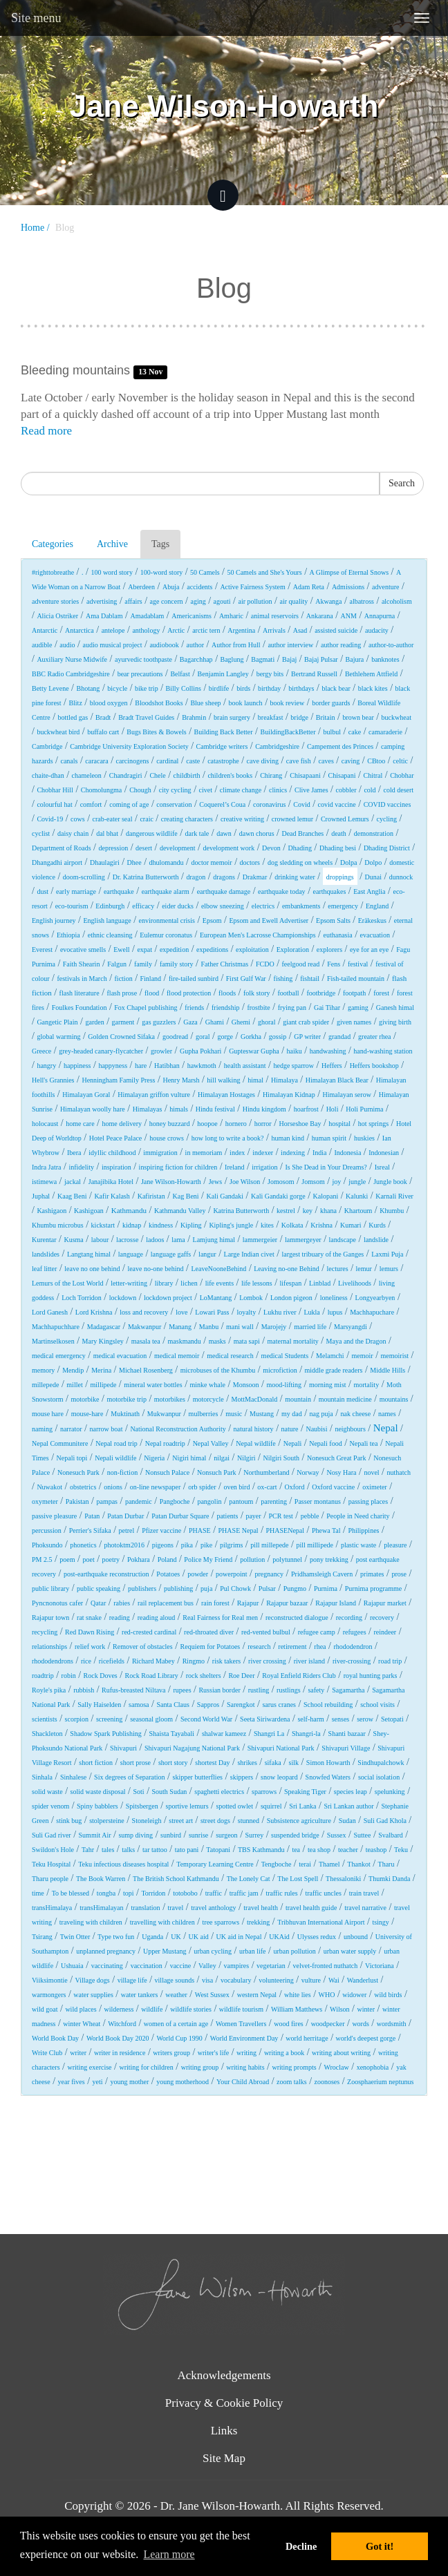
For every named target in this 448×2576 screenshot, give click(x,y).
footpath (354, 993)
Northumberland (266, 1472)
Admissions (348, 587)
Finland (151, 978)
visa (207, 1980)
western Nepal (257, 1994)
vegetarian (271, 1965)
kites (267, 1225)
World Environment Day (244, 2038)
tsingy (380, 1922)
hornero (236, 1123)
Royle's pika (49, 1690)
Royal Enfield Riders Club (298, 1675)
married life (310, 1326)
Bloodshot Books (159, 703)
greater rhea (374, 1036)
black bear (335, 688)
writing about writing (341, 2053)
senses (341, 1719)
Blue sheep (205, 703)
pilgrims (231, 1545)
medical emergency (59, 1355)
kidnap (131, 1225)
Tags (160, 544)
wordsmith (392, 2024)
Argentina (241, 630)
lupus (335, 1312)
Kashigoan (89, 1210)
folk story (256, 993)
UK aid (199, 1936)
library (164, 1283)
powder (197, 1574)
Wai (333, 1980)
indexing (293, 1152)
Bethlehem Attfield (371, 674)
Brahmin (194, 717)
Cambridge (47, 746)
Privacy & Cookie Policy (224, 2403)
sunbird (170, 1835)
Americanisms (191, 616)
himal (255, 1080)
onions (113, 1487)
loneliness (334, 1297)
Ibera (74, 1152)
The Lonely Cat (248, 1878)
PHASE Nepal (238, 1530)
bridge (299, 717)
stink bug (69, 1820)
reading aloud (157, 1617)
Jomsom (312, 1181)
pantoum (241, 1501)
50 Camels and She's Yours (264, 572)
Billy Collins (183, 688)
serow (365, 1719)
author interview (290, 645)
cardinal (167, 761)
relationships (49, 1646)
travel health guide (311, 1907)
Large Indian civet (249, 1254)
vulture (311, 1980)
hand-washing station (382, 1051)
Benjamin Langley (223, 674)
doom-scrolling (84, 877)
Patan (92, 1516)
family (143, 964)
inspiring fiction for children (178, 1167)
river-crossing (352, 1661)
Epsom (212, 920)
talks (128, 1849)
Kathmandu (129, 1210)
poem (67, 1559)
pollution (252, 1559)
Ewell (121, 949)
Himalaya (284, 1080)
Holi (332, 1109)
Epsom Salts (333, 920)
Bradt (103, 717)
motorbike (85, 1399)
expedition (174, 949)
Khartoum (358, 1210)
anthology (146, 630)
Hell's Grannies (53, 1080)
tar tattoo (154, 1849)
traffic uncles (323, 1893)
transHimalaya (52, 1907)
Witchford (122, 2024)
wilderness (119, 2009)
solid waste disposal (98, 1791)
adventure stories (55, 601)
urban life (252, 1951)
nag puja (321, 1414)
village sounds (175, 1980)
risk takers (226, 1661)
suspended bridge (295, 1835)
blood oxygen (109, 703)
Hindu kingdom (264, 1109)
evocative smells (83, 949)
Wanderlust (362, 1980)
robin (69, 1675)
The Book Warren (100, 1878)
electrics (263, 906)
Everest (42, 949)
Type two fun (115, 1936)
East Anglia (369, 891)
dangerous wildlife (152, 833)
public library (50, 1588)
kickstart (103, 1225)
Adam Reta (308, 587)
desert (144, 848)
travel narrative (365, 1907)
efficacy (143, 906)
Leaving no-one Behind (286, 1268)
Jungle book (390, 1181)
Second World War (206, 1719)
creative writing (242, 819)
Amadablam (147, 616)
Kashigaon (51, 1210)
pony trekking (329, 1559)
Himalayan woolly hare (92, 1109)
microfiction (280, 1370)
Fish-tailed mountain (355, 978)
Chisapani (342, 775)
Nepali (292, 1443)
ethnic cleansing (110, 935)
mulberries (203, 1414)
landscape (342, 1239)
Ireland (234, 1167)
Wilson (340, 2009)
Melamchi (330, 1355)
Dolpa (348, 862)
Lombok (251, 1297)
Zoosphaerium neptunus (380, 2082)
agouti (222, 601)
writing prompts (294, 2067)
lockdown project (168, 1297)
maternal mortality (293, 1341)
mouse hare (48, 1414)
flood (151, 993)
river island (309, 1661)
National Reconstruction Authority (177, 1429)
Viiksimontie (50, 1980)
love (181, 1312)
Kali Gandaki (224, 1196)
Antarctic (44, 630)
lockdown (122, 1297)
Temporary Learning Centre (214, 1864)
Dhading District (387, 848)
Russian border (219, 1690)
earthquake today (282, 891)
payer (253, 1516)
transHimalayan (101, 1907)
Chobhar (401, 775)
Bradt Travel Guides (146, 717)
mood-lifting (284, 1385)
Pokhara (138, 1559)
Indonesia (347, 1152)
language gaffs (171, 1254)
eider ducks (178, 906)
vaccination (146, 1965)
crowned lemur (292, 819)
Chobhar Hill (55, 790)
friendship (226, 1007)
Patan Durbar (125, 1516)
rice (86, 1661)
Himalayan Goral (86, 1094)
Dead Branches (302, 833)
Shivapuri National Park (281, 1748)
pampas (107, 1501)
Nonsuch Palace (167, 1472)
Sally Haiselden (99, 1704)
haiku (294, 1051)
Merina (101, 1370)
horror (263, 1123)
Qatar (98, 1603)
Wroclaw (336, 2067)
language (130, 1254)
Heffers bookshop (374, 1065)
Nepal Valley (211, 1443)
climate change (240, 790)
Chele (157, 775)
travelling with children (162, 1922)
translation (145, 1907)
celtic (400, 761)
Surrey (254, 1835)
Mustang (262, 1414)
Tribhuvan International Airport (320, 1922)
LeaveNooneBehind (218, 1268)
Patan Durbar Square (180, 1516)
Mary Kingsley (103, 1341)
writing (246, 2053)
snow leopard (279, 1777)
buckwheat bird (58, 732)
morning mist (327, 1385)
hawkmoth (201, 1065)
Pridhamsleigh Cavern (322, 1574)
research (259, 1646)
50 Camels (205, 572)
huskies (364, 1138)
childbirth (187, 775)
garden (94, 1022)
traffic (213, 1893)
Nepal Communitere (60, 1443)
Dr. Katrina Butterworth (146, 877)
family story (177, 964)
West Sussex (212, 1994)
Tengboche (276, 1864)
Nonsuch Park (216, 1472)
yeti (98, 2082)
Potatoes (168, 1574)
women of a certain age (176, 2024)
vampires (237, 1965)
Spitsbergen (142, 1806)
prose (399, 1574)
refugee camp (316, 1632)
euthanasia (337, 935)
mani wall (240, 1326)
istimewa (44, 1181)
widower (354, 1994)
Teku (401, 1849)
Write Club (47, 2053)
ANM (349, 616)
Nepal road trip (116, 1443)
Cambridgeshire (277, 746)
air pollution (255, 601)
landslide (376, 1239)
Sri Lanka (302, 1806)
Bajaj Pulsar (321, 659)
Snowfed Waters (328, 1777)
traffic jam (244, 1893)
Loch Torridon (82, 1297)
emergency (343, 906)
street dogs (215, 1820)
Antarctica (79, 630)
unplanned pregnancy (106, 1951)
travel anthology (213, 1907)
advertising (101, 601)
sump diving (135, 1835)
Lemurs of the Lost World (67, 1283)
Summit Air (95, 1835)
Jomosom (281, 1181)
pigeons (163, 1545)
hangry (46, 1065)
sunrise (198, 1835)
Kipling (191, 1225)
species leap (350, 1791)
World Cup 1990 (179, 2038)
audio (67, 645)
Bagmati (262, 659)
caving (351, 761)
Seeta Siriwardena (265, 1719)
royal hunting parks (371, 1675)
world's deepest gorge (366, 2038)
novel (371, 1472)
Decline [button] (301, 2546)
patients (227, 1516)
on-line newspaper (155, 1487)
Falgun (117, 964)
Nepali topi (72, 1458)
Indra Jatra (46, 1167)
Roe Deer (241, 1675)
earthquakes (329, 891)
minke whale (207, 1385)
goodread (175, 1036)
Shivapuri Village (345, 1748)
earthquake (119, 891)
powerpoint (232, 1574)
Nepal (385, 1427)
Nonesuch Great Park (336, 1458)
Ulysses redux (316, 1936)
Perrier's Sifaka (90, 1530)
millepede (45, 1385)
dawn (224, 833)
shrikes (246, 1762)
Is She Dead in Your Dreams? (325, 1167)
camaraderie (385, 732)
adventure (385, 587)
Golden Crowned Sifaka (121, 1036)
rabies (121, 1603)
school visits (377, 1704)
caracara (96, 761)
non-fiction (122, 1472)
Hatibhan (167, 1065)
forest (381, 993)
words (360, 2024)
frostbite (258, 1007)
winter (366, 2009)
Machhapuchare (372, 1312)
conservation (174, 804)
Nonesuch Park (78, 1472)
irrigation (264, 1167)
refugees (354, 1632)
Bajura (355, 659)
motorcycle (208, 1399)
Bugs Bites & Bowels (156, 732)
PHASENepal (285, 1530)
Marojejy (274, 1326)
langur (207, 1254)
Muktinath (125, 1414)
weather (176, 1994)
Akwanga (328, 601)
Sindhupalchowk (380, 1762)
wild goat (45, 2009)
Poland (167, 1559)
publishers (142, 1588)
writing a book (284, 2053)
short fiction (96, 1762)
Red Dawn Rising (89, 1632)
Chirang (271, 775)
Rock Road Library (151, 1675)
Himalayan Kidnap (289, 1094)
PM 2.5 (42, 1559)
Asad (300, 630)
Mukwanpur (164, 1414)
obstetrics (83, 1487)
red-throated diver (209, 1632)
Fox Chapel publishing (145, 1007)
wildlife (151, 2009)
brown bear (357, 717)
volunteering (276, 1980)
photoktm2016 (124, 1545)
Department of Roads (61, 848)
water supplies (93, 1994)
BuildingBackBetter (287, 732)
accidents (199, 587)
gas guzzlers (159, 1022)
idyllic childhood (112, 1152)
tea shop (319, 1849)
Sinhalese (73, 1777)
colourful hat (54, 804)
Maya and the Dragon (356, 1341)
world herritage (307, 2038)
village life (132, 1980)
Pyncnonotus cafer (57, 1603)
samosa (139, 1704)
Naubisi (316, 1429)
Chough (140, 790)
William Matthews (296, 2009)
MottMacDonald (255, 1399)
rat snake (89, 1617)
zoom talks (292, 2082)
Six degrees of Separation (129, 1777)
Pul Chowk (235, 1588)
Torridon (153, 1893)
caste (193, 761)
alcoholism (397, 601)
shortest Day (212, 1762)
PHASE (200, 1530)
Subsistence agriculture (299, 1820)
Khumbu (392, 1210)
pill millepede (269, 1545)
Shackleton (47, 1733)
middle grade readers (334, 1370)
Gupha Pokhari (200, 1051)
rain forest (215, 1603)
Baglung (232, 659)
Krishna (321, 1225)
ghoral (267, 1022)
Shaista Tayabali (172, 1733)
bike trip (146, 688)
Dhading (300, 848)
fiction (124, 978)
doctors (250, 862)
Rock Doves (101, 1675)
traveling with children (90, 1922)
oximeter (374, 1487)
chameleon (87, 775)
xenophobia (373, 2067)
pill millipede (314, 1545)
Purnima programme (373, 1588)
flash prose (122, 993)
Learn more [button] (168, 2554)
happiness (77, 1065)
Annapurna (379, 616)
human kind (287, 1138)
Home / (35, 227)
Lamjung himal (214, 1239)
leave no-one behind (155, 1268)
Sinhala (42, 1777)
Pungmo (294, 1588)
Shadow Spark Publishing (105, 1733)
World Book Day (55, 2038)
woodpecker (328, 2024)
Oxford (295, 1487)
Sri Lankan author (348, 1806)
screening (109, 1719)
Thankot (358, 1864)
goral (203, 1036)
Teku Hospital (51, 1864)
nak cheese (356, 1414)
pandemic (138, 1501)
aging (197, 601)
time (38, 1893)
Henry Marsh (180, 1080)
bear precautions (140, 674)
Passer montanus (318, 1501)
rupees (182, 1690)
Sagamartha (348, 1690)
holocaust (45, 1123)
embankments (301, 906)
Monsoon (246, 1385)
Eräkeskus (372, 920)
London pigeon (291, 1297)
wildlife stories (191, 2009)
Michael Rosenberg (146, 1370)
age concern (166, 601)
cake (354, 732)
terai (305, 1864)
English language (107, 920)
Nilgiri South (281, 1458)
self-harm (310, 1719)
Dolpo (373, 862)
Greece (41, 1051)
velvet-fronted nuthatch (325, 1965)
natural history (254, 1429)
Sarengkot (241, 1704)
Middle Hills (387, 1370)
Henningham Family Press (118, 1080)
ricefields (111, 1661)
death (338, 833)
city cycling (175, 790)
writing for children (146, 2067)
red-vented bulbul (265, 1632)
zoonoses (327, 2082)
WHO (327, 1994)
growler (161, 1051)
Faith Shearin (81, 964)
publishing (178, 1588)
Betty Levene (50, 688)
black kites (373, 688)
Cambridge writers (222, 746)
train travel (364, 1893)
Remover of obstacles (143, 1646)
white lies (297, 1994)
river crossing (267, 1661)
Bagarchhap (196, 659)
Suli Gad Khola (385, 1820)
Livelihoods (354, 1283)
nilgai (222, 1458)
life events (219, 1283)
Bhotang (88, 688)
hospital (339, 1123)
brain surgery (232, 717)
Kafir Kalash (111, 1196)
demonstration (373, 833)
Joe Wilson (245, 1181)
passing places (368, 1501)
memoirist (395, 1355)
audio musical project (112, 645)
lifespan (291, 1283)
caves (326, 761)
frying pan (292, 1007)
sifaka (273, 1762)
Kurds (376, 1225)
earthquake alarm (165, 891)
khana (328, 1210)
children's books (229, 775)
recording (349, 1617)
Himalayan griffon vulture (154, 1094)
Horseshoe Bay (300, 1123)
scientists (44, 1719)
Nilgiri (246, 1458)
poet (88, 1559)
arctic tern (206, 630)
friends (194, 1007)
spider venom (50, 1806)
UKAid (279, 1936)
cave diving (263, 761)
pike (206, 1545)
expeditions (212, 949)
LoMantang (216, 1297)
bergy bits (270, 674)
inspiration (116, 1167)
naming (42, 1429)
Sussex (336, 1835)
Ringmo (194, 1661)
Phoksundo (47, 1545)
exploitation (252, 949)
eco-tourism (71, 906)
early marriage (76, 891)
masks (217, 1341)
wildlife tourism (241, 2009)
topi (128, 1893)
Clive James (311, 790)
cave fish (298, 761)
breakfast (270, 717)
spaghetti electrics (219, 1791)
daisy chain (72, 833)
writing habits (245, 2067)
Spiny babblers (97, 1806)
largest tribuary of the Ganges (323, 1254)
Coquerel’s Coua (222, 804)
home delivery (121, 1123)
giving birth (395, 1022)
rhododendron (352, 1646)
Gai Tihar (327, 1007)
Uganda (152, 1936)
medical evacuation (120, 1355)
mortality (366, 1385)
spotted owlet (234, 1806)
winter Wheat (81, 2024)
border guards (331, 703)
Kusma (73, 1239)
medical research (230, 1355)
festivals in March (81, 978)
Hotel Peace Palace (115, 1138)
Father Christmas (224, 964)
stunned (248, 1820)
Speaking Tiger (305, 1791)
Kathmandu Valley (180, 1210)
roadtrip (43, 1675)
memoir (362, 1355)
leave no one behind (92, 1268)
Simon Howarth (328, 1762)
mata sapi (247, 1341)
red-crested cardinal (149, 1632)
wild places (80, 2009)
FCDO (265, 964)
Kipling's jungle (231, 1225)
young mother (129, 2082)
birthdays (301, 688)
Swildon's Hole (53, 1849)
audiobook (163, 645)
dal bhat (107, 833)
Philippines (363, 1530)
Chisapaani (305, 775)
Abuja (170, 587)
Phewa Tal (326, 1530)
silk (293, 1762)
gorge (225, 1036)
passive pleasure (54, 1516)
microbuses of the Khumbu (218, 1370)
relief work (90, 1646)
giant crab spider (306, 1022)
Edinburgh (109, 906)
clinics (278, 790)
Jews (215, 1181)
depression (113, 848)
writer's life (213, 2053)
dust (42, 891)
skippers (241, 1777)
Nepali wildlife (115, 1458)
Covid (301, 804)
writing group (200, 2067)
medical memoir (176, 1355)
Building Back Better (223, 732)
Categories (52, 544)
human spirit (329, 1138)
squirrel (271, 1806)
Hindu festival (215, 1109)
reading (119, 1617)
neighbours (350, 1429)
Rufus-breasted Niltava (133, 1690)
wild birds (388, 1994)
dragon (195, 877)
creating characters (187, 819)
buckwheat (396, 717)
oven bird (236, 1487)
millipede (104, 1385)
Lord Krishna (94, 1312)
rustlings (288, 1690)
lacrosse (127, 1239)
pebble (310, 1516)
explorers (329, 949)
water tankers (139, 1994)
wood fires (289, 2024)
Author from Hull (236, 645)
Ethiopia (68, 935)
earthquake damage (223, 891)
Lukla (311, 1312)
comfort (91, 804)
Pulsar (267, 1588)
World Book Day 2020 (117, 2038)
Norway (308, 1472)
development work (228, 848)
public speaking (98, 1588)
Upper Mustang (165, 1951)
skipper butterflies (197, 1777)
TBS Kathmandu (261, 1849)
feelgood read (301, 964)
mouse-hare (87, 1414)
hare (141, 1065)
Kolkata (292, 1225)
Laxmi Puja (387, 1254)
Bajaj (289, 659)
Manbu (208, 1326)
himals (178, 1109)
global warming (58, 1036)
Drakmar (255, 877)
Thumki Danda (389, 1878)
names (387, 1414)
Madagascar (103, 1326)
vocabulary (236, 1980)
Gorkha (251, 1036)
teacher (348, 1849)
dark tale (197, 833)
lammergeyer (303, 1239)
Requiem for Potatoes (210, 1646)
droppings (340, 877)
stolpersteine (106, 1820)
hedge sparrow (293, 1065)
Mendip (73, 1370)
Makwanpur (144, 1326)
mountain (298, 1399)
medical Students (285, 1355)
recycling (44, 1632)
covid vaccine (337, 804)
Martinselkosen (53, 1341)
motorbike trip (126, 1399)
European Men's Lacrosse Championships (258, 935)
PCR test (281, 1516)
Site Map (224, 2458)
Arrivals (274, 630)
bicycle (117, 688)
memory (43, 1370)
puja (206, 1588)
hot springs (373, 1123)
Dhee (134, 862)
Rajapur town (50, 1617)
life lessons (256, 1283)
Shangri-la (306, 1733)
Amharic (231, 616)
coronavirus (269, 804)
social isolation (379, 1777)
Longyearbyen (375, 1297)
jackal (72, 1181)
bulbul (332, 732)
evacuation (375, 935)
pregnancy (268, 1574)
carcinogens (132, 761)
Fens (333, 964)
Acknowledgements (223, 2375)
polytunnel (287, 1559)
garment (123, 1022)
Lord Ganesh (50, 1312)
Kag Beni (186, 1196)
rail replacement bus (166, 1603)
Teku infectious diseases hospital (123, 1864)
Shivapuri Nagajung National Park (192, 1748)
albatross (361, 601)
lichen (188, 1283)
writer (78, 2053)
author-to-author (390, 645)
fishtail (309, 978)
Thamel (329, 1864)
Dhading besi (337, 848)
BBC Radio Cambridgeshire (71, 674)
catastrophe (223, 761)
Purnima (325, 1588)
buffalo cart (103, 732)
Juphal (41, 1196)
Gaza (190, 1022)
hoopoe (207, 1123)
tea (296, 1849)
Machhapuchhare (56, 1326)
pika (187, 1545)
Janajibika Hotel (110, 1181)
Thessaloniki (343, 1878)
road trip (390, 1661)
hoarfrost (306, 1109)
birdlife (219, 688)
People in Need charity (357, 1516)
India (319, 1152)
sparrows (264, 1791)
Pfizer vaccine (161, 1530)
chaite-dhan (48, 775)
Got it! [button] (379, 2546)
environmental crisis (167, 920)
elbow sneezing (222, 906)
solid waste (47, 1791)
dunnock (401, 877)
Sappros (208, 1704)
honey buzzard (169, 1123)
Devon (271, 848)
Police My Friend (208, 1559)
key (307, 1210)
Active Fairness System (252, 587)
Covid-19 (50, 819)
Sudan (347, 1820)
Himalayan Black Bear (337, 1080)
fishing (283, 978)
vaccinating (107, 1965)
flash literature (79, 993)
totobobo (185, 1893)
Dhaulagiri (105, 862)
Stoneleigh (147, 1820)
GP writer (307, 1036)
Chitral (372, 775)
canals (68, 761)
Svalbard (390, 1835)
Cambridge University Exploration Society (129, 746)
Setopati (392, 1719)
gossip (278, 1036)
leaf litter (44, 1268)
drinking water (294, 877)
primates (372, 1574)
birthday (269, 688)
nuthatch (399, 1472)
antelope (113, 630)
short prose (135, 1762)
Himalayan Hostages (226, 1094)
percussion (47, 1530)
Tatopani (218, 1849)
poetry (111, 1559)
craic (146, 819)
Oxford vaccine (333, 1487)
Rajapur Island (335, 1603)
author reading (341, 645)
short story (173, 1762)
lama (178, 1239)
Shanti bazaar (347, 1733)
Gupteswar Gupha (254, 1051)
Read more (46, 430)
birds (243, 688)
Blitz (75, 703)
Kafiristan (151, 1196)
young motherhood (182, 2082)
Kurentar (44, 1239)
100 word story (112, 572)
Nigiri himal (189, 1458)
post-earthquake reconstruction (106, 1574)
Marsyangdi (350, 1326)
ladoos (155, 1239)
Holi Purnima (364, 1109)
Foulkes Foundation (79, 1007)
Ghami (214, 1022)
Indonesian (383, 1152)
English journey (54, 920)
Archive (112, 544)
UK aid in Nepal (239, 1936)
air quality (294, 601)
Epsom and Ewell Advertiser (268, 920)
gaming (358, 1007)
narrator (71, 1429)
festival (358, 964)
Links (224, 2430)
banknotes (385, 659)
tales (108, 1849)
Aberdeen (141, 587)
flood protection (189, 993)
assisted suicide (336, 630)
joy (337, 1181)
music (233, 1414)
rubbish (83, 1690)
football (288, 993)
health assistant (245, 1065)
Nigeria (154, 1458)
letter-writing (129, 1283)
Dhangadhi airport (57, 862)
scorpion (76, 1719)
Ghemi (241, 1022)
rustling (259, 1690)
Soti (138, 1791)
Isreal (382, 1167)
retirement (292, 1646)
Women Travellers (241, 2024)
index (237, 1152)
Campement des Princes (340, 746)
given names (354, 1022)
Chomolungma (101, 790)
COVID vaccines (387, 804)
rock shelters (203, 1675)
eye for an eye (369, 949)
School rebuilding (328, 1704)
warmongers (49, 1994)
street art (181, 1820)
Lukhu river (280, 1312)
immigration (160, 1152)
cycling (387, 819)
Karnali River (394, 1196)
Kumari (351, 1225)
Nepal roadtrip (165, 1443)
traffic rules (281, 1893)
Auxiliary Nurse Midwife (72, 659)
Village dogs (92, 1980)
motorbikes (169, 1399)
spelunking (390, 1791)
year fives (71, 2082)
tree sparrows (221, 1922)
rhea (320, 1646)
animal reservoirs (275, 616)
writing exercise (89, 2067)
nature (290, 1429)
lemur (364, 1268)
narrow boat (105, 1429)
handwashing (328, 1051)
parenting (274, 1501)
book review (287, 703)
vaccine (181, 1965)
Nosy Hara (341, 1472)
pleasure (395, 1545)
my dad (291, 1414)
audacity (377, 630)
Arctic (176, 630)
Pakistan (77, 1501)
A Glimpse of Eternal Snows (349, 572)
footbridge (320, 993)
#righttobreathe (53, 572)
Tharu (386, 1864)
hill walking (223, 1080)
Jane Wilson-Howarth (171, 1181)
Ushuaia (72, 1965)
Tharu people (50, 1878)
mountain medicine (345, 1399)
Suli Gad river (51, 1835)
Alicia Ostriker (57, 616)
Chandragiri (125, 775)
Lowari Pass (212, 1312)
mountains (394, 1399)
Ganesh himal (395, 1007)
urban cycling (213, 1951)
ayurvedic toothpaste (143, 659)
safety (316, 1690)
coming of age (129, 804)
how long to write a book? (228, 1138)
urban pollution (294, 1951)
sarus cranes (279, 1704)
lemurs (389, 1268)
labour (100, 1239)
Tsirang (42, 1936)
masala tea (145, 1341)
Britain (325, 717)
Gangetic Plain (57, 1022)
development (178, 848)
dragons (224, 877)
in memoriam (204, 1152)
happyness (112, 1065)
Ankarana (319, 616)
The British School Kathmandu (176, 1878)
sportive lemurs (187, 1806)
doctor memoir (211, 862)
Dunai (373, 877)
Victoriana (379, 1965)
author (196, 645)
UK (175, 1936)
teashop (376, 1849)
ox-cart (267, 1487)
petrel (127, 1530)
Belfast (179, 674)
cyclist (41, 833)
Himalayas (147, 1109)
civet (205, 790)
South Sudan (169, 1791)
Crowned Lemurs (345, 819)
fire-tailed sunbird (193, 978)
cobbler (345, 790)
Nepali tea (364, 1443)
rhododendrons (52, 1661)
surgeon (226, 1835)
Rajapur (248, 1603)
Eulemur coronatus (166, 935)
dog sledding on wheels (300, 862)
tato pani (187, 1849)
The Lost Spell (297, 1878)
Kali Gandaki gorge (278, 1196)
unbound (356, 1936)
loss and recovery (144, 1312)
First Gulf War (246, 978)
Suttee (362, 1835)
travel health (260, 1907)
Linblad (319, 1283)
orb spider (202, 1487)
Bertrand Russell (314, 674)
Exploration (293, 949)
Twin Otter (75, 1936)
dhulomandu (166, 862)
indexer (262, 1152)
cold (369, 790)
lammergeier (260, 1239)
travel (176, 1907)
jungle (357, 1181)
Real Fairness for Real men (220, 1617)
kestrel (286, 1210)
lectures (337, 1268)
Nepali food (325, 1443)
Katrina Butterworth (241, 1210)
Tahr (88, 1849)
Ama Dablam (104, 616)
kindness (161, 1225)
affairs (133, 601)
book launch (245, 703)
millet (74, 1385)
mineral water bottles (153, 1385)
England (377, 906)
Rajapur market (385, 1603)
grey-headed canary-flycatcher (101, 1051)
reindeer (384, 1632)
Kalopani (326, 1196)
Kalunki (357, 1196)
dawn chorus (256, 833)
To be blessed (70, 1893)
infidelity (81, 1167)
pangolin (209, 1501)
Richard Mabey (153, 1661)
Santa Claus (172, 1704)
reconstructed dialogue (296, 1617)
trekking (258, 1922)
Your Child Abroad (242, 2082)
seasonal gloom (151, 1719)
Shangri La (269, 1733)
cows (78, 819)
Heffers (331, 1065)
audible (42, 645)
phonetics (83, 1545)
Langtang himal (89, 1254)
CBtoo (376, 761)
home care (80, 1123)
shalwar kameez (224, 1733)
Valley (207, 1965)
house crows (166, 1138)
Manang (180, 1326)
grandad (339, 1036)
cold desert (398, 790)
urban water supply (350, 1951)
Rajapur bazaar (287, 1603)
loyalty (246, 1312)
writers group (171, 2053)
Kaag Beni (72, 1196)
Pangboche (175, 1501)
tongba (106, 1893)
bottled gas (73, 717)
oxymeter (45, 1501)
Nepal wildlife (255, 1443)
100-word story (161, 572)
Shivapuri (123, 1748)
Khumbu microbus (58, 1225)
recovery (382, 1617)
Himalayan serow (347, 1094)
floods (227, 993)
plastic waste (358, 1545)
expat (144, 949)
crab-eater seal (113, 819)
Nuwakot (49, 1487)
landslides (45, 1254)
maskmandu (184, 1341)
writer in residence (119, 2053)
